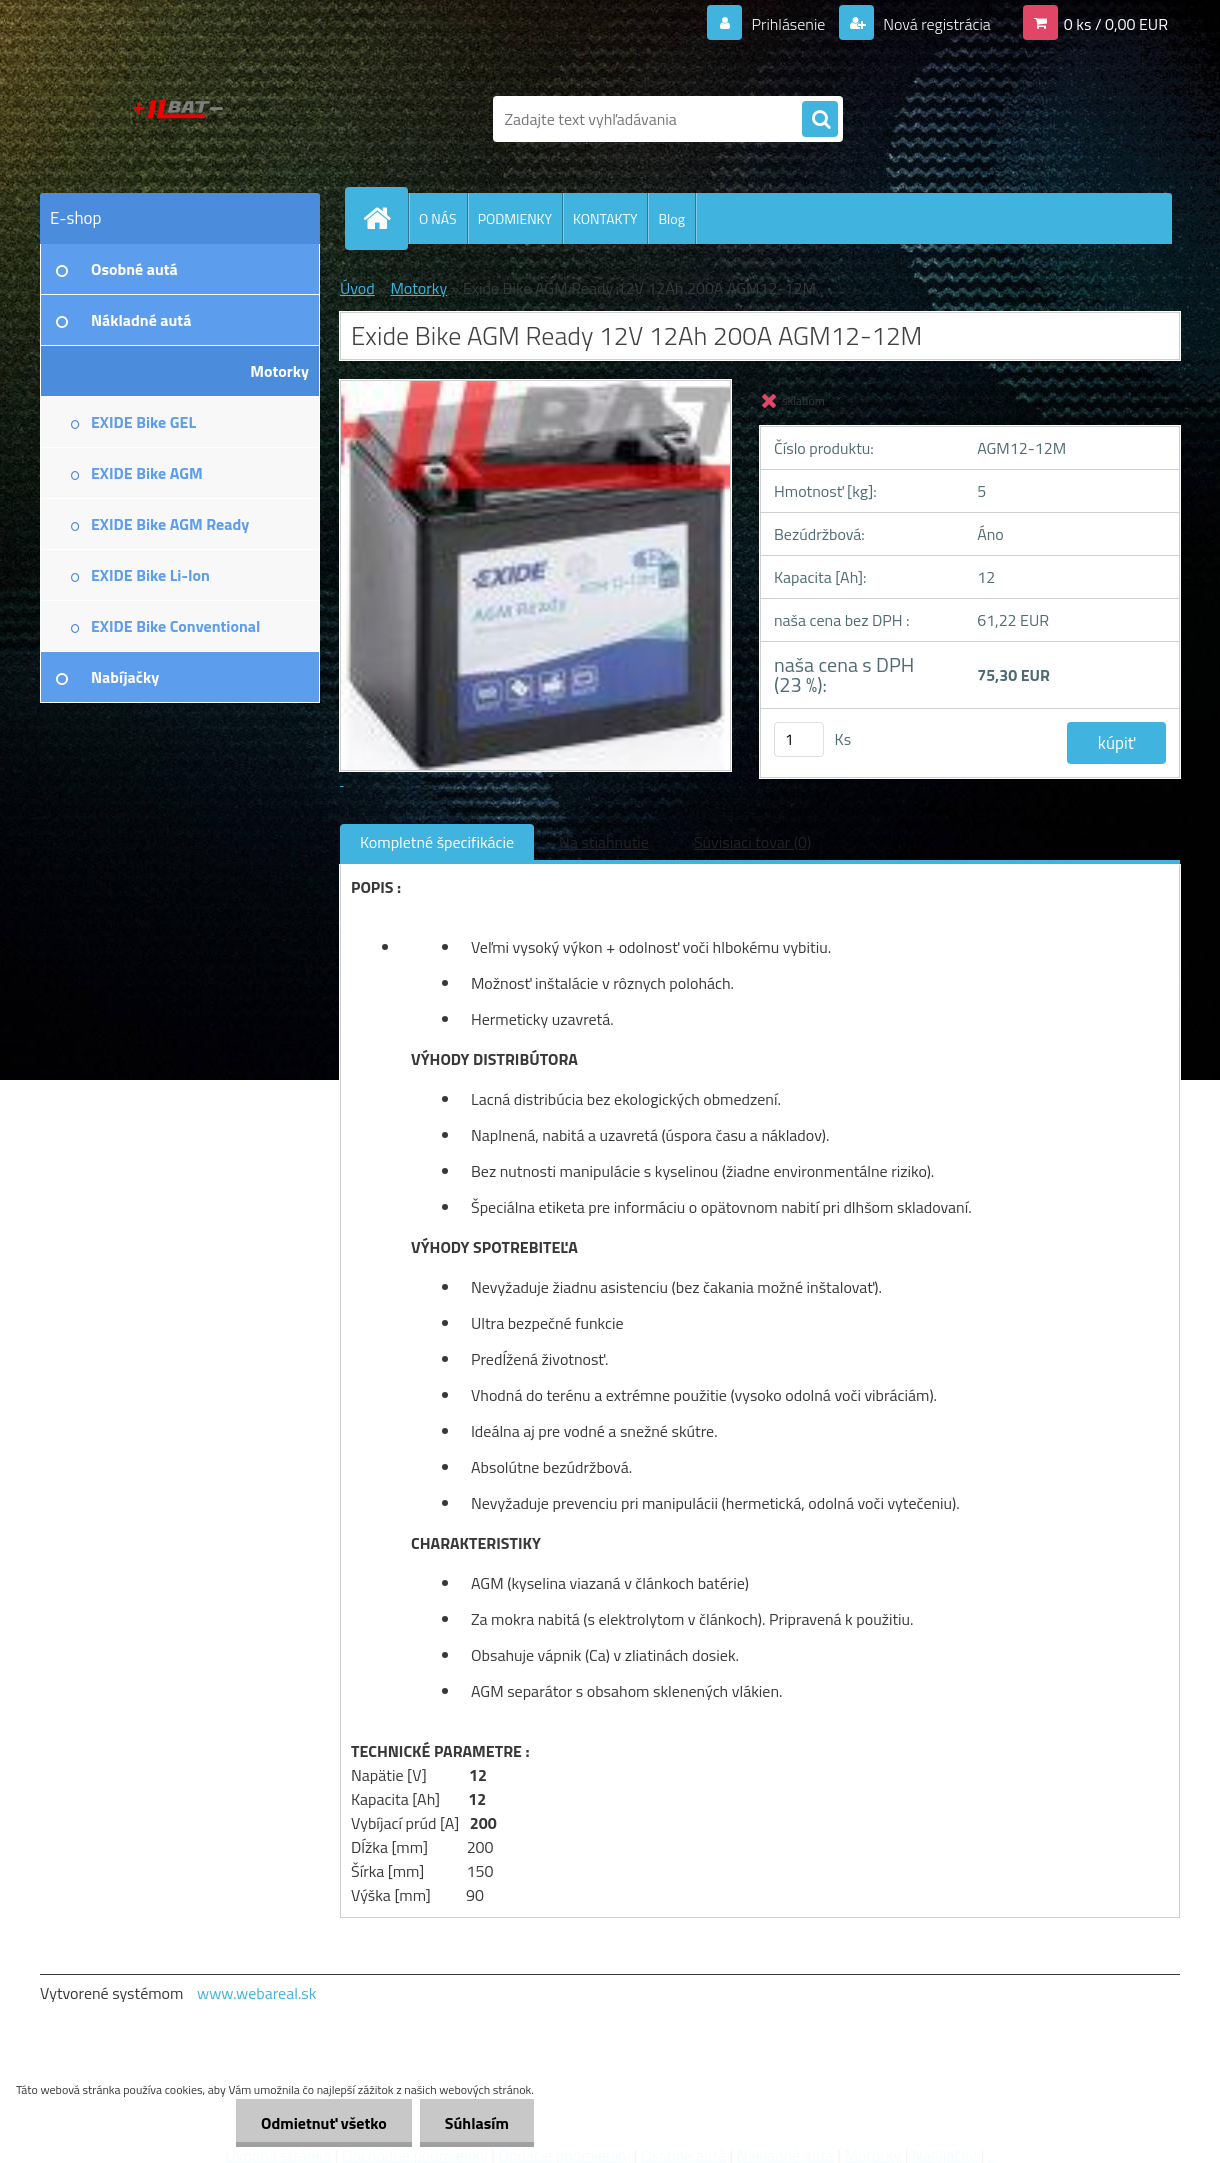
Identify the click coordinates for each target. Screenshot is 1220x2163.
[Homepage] (385, 218)
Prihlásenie (788, 24)
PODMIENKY (515, 218)
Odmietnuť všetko (324, 2123)
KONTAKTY (605, 218)
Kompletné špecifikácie (437, 842)
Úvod (357, 288)
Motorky (418, 288)
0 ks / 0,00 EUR (1116, 24)
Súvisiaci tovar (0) (752, 842)
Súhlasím (477, 2123)
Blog (671, 218)
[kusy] (799, 739)
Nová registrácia (935, 24)
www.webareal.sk (257, 1993)
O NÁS (438, 218)
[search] (820, 120)
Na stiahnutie (604, 842)
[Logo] (177, 119)
